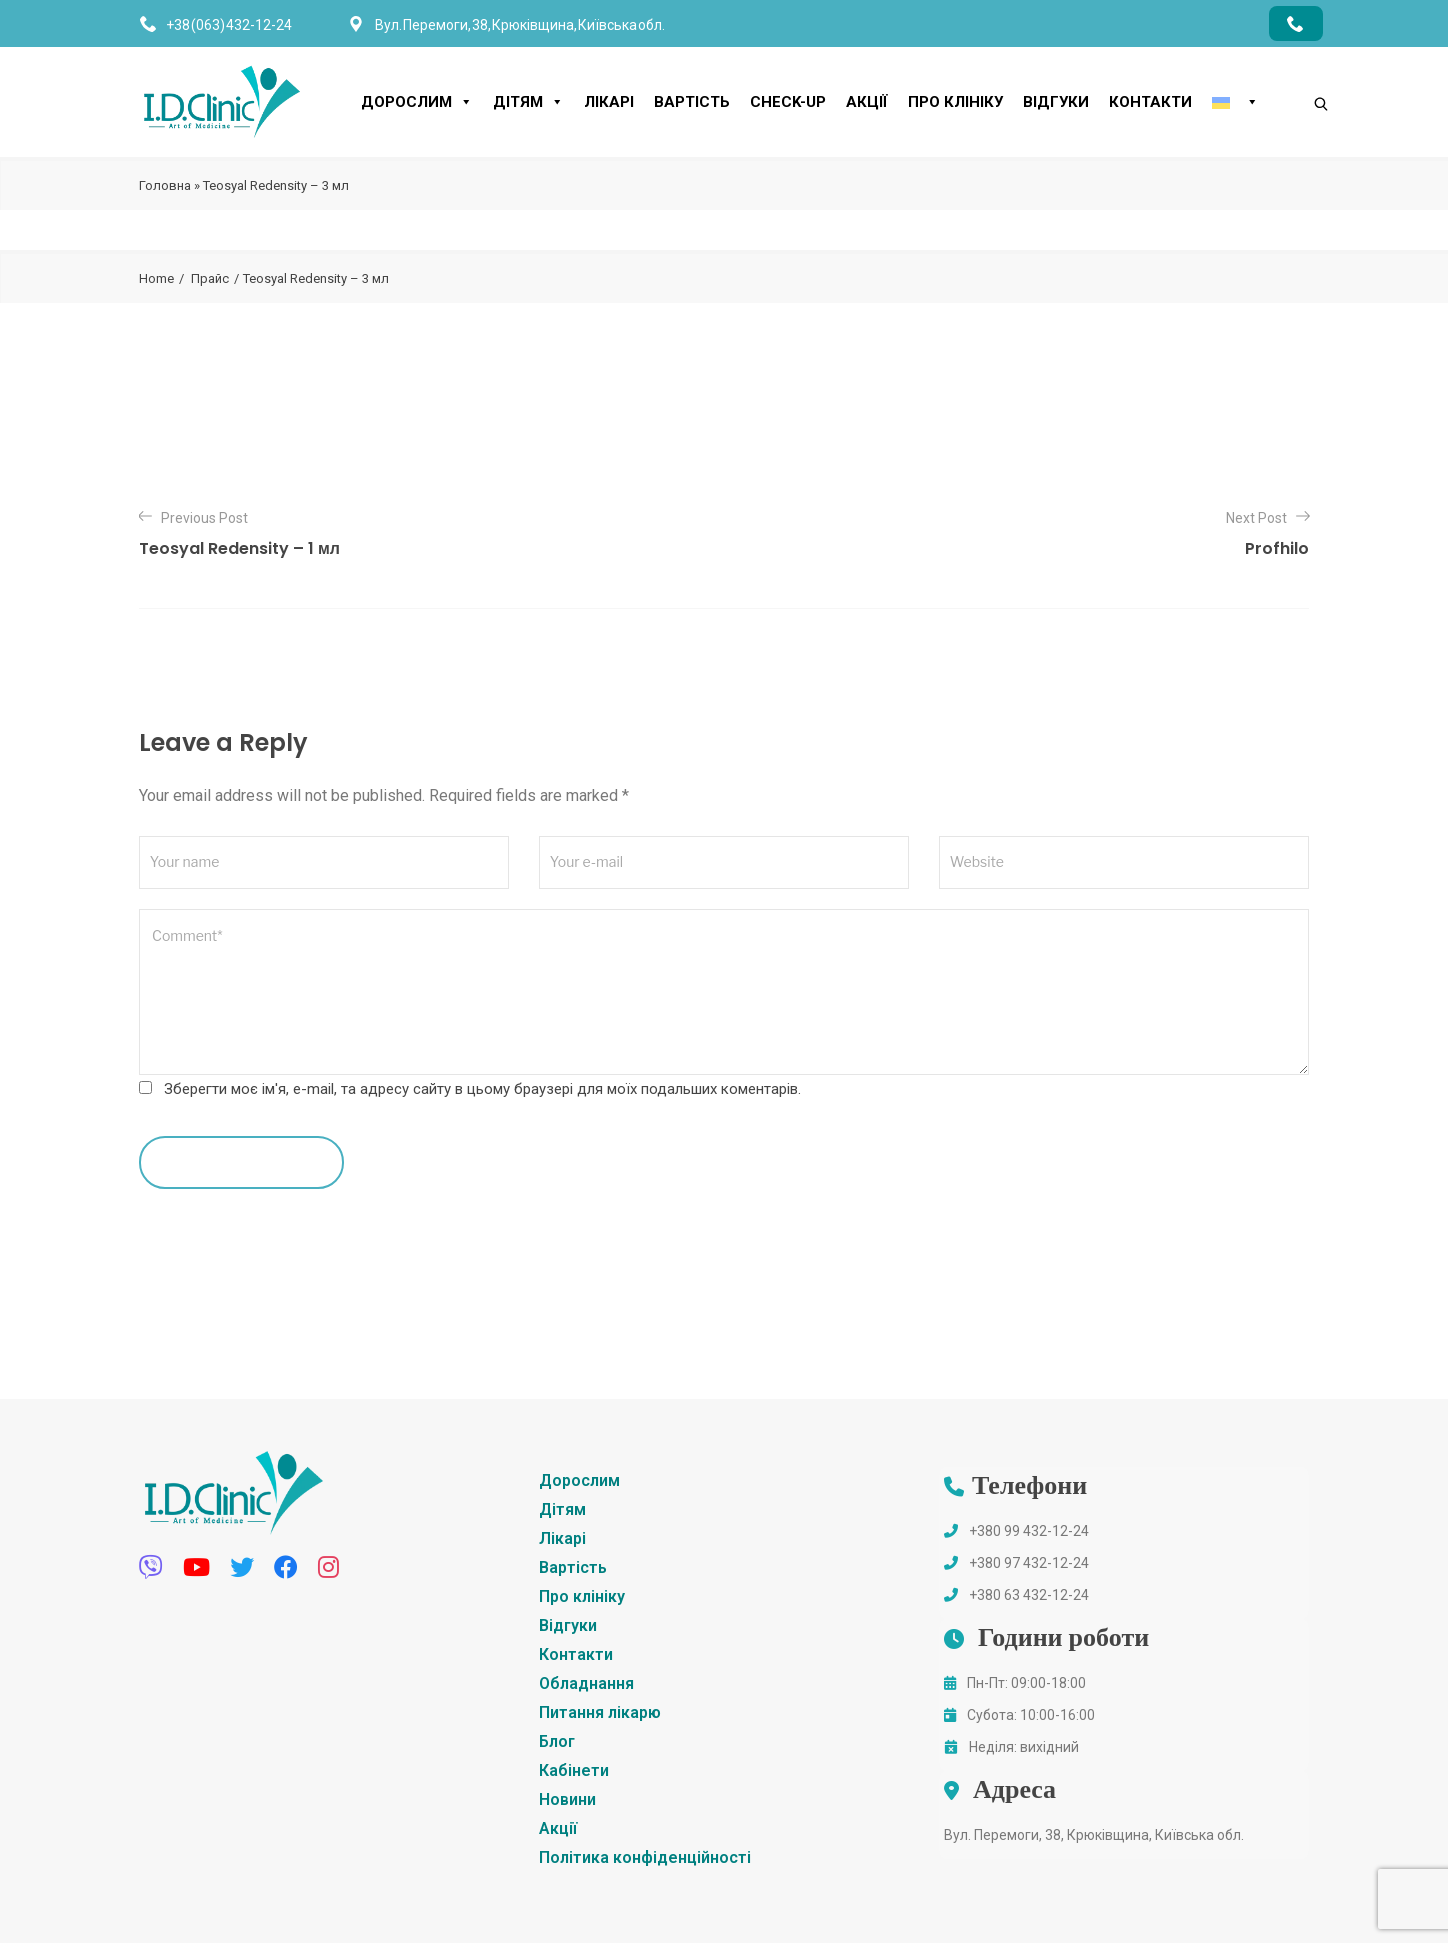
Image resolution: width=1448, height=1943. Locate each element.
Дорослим (417, 102)
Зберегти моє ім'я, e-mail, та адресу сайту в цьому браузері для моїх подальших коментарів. (482, 1089)
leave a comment (241, 1162)
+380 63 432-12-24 (1029, 1595)
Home (156, 278)
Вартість (692, 102)
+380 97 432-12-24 (1029, 1563)
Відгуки (1056, 102)
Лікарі (609, 102)
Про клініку (955, 102)
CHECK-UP (788, 102)
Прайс (210, 278)
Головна (165, 185)
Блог (557, 1741)
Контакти (1150, 102)
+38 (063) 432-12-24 (229, 25)
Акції (867, 102)
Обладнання (586, 1683)
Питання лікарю (600, 1712)
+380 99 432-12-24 (1029, 1531)
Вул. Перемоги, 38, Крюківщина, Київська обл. (1094, 1835)
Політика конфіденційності (645, 1857)
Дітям (528, 102)
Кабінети (574, 1770)
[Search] (1301, 70)
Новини (567, 1799)
